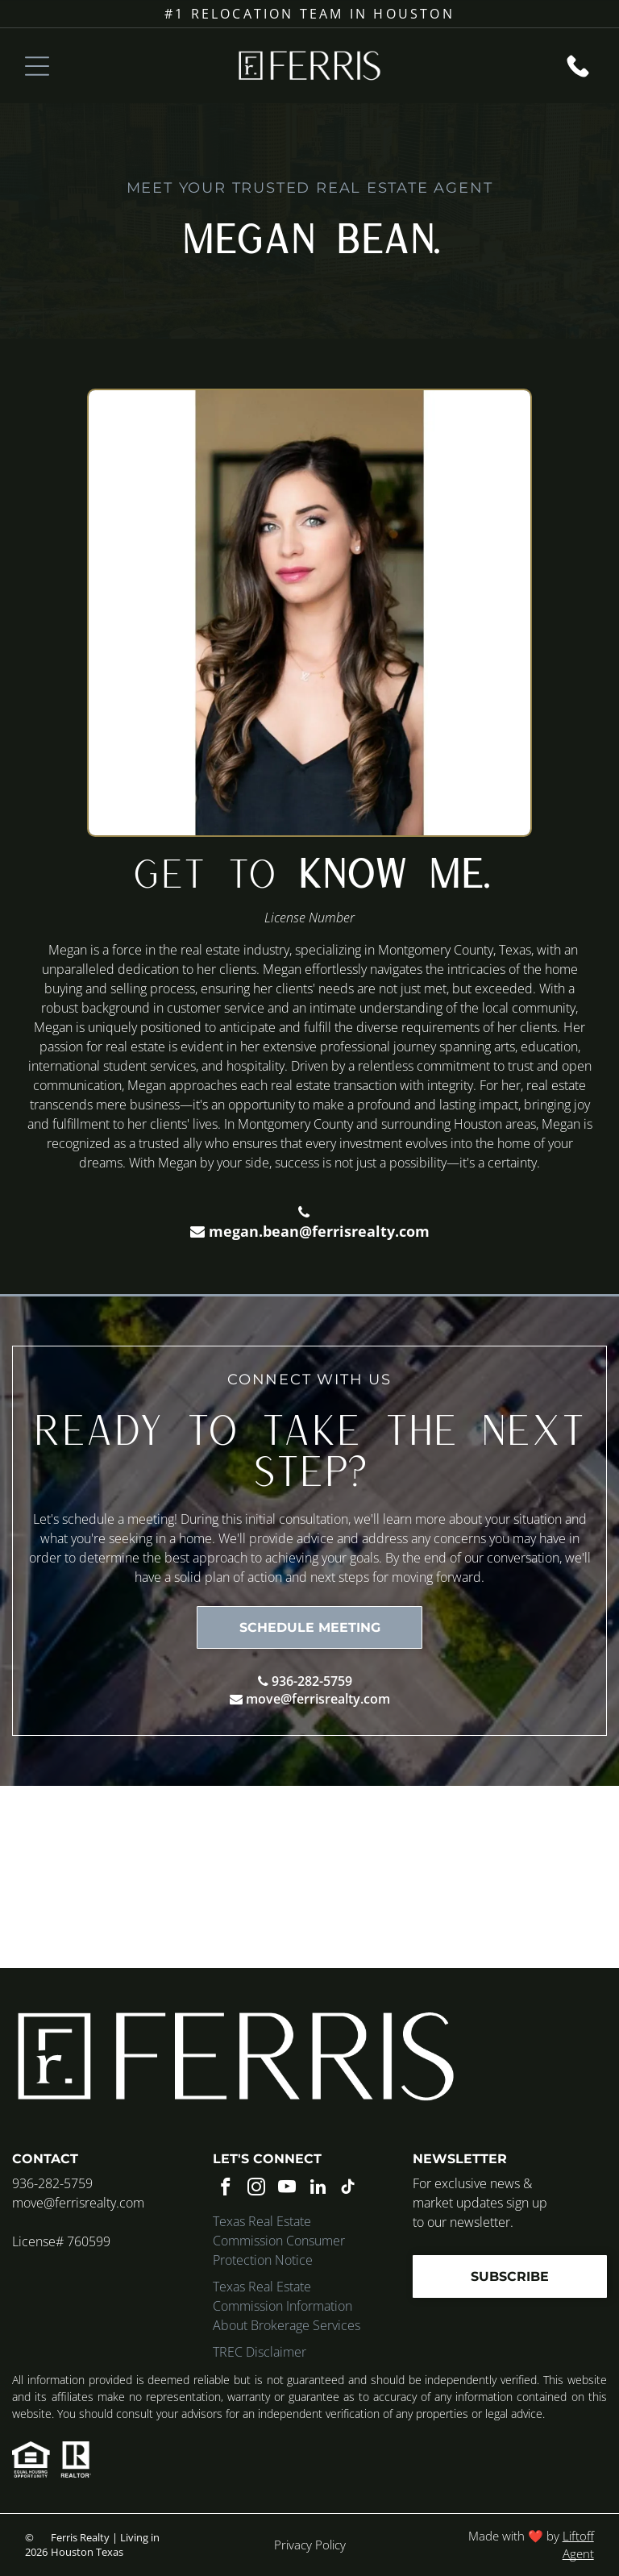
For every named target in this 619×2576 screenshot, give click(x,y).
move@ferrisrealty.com (318, 1699)
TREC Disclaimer (259, 2352)
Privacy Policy (310, 2544)
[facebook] (226, 2189)
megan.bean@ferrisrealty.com (319, 1231)
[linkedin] (318, 2189)
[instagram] (256, 2189)
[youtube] (287, 2189)
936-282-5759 (312, 1681)
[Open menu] (37, 66)
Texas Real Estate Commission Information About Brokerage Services (286, 2306)
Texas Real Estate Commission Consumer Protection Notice (279, 2240)
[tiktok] (348, 2189)
